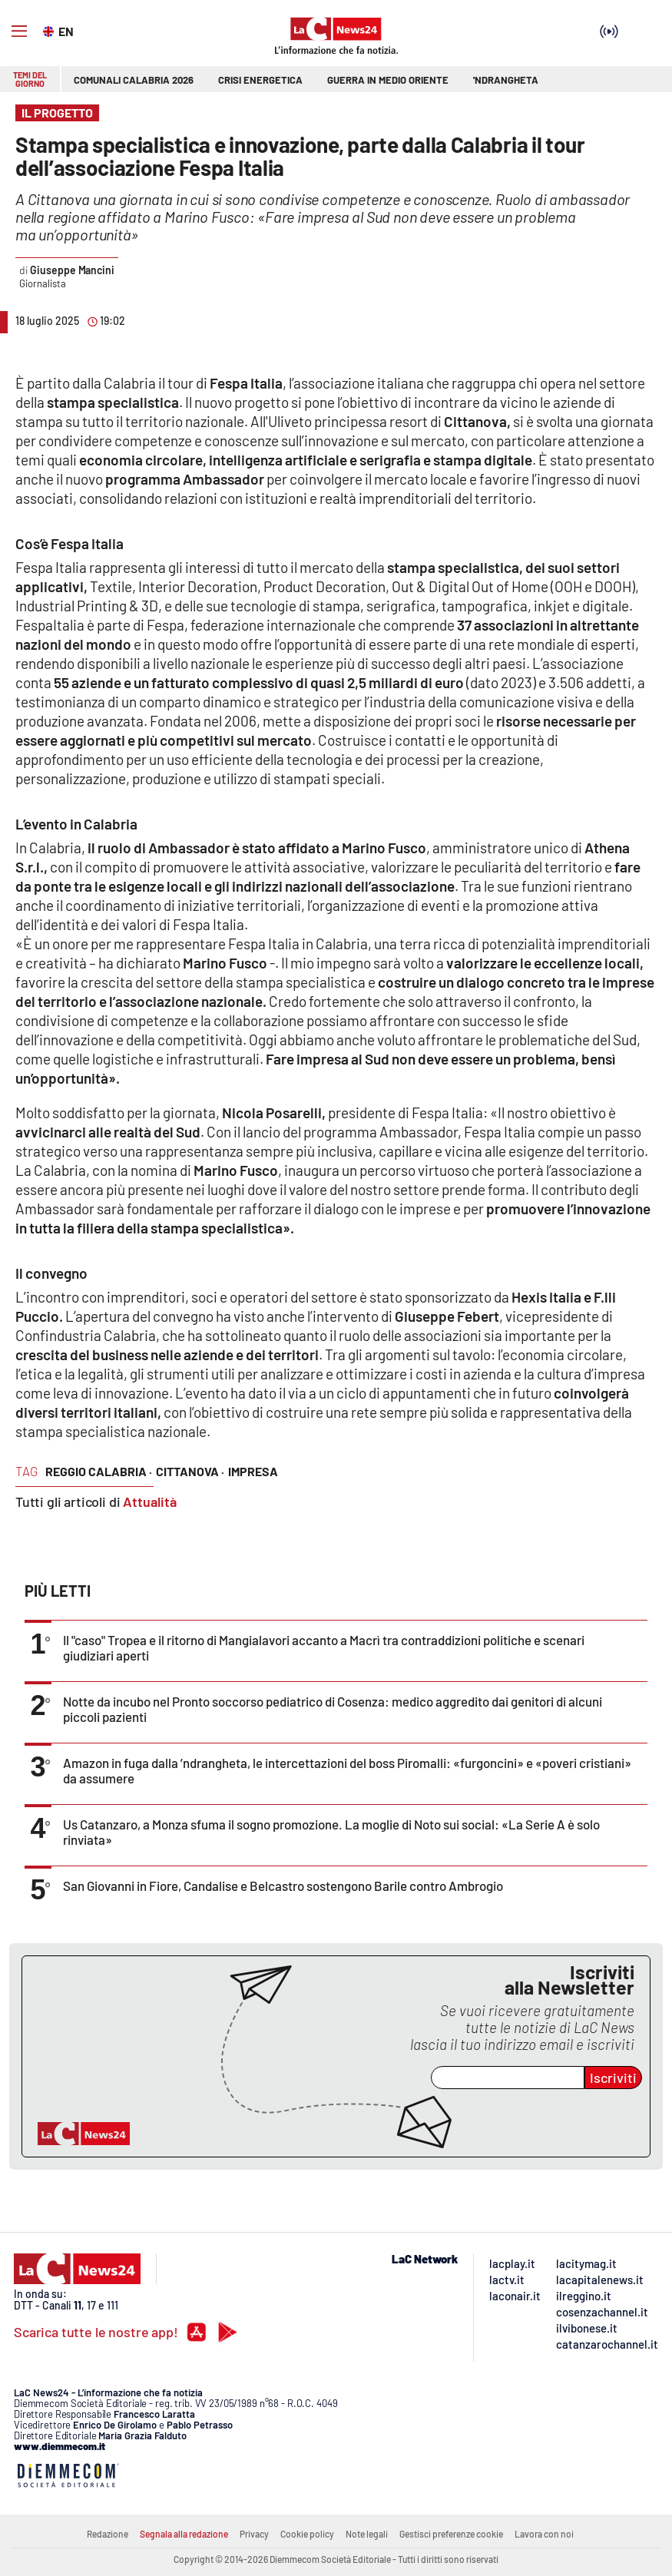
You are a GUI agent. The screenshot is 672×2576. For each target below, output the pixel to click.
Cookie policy (307, 2533)
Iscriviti (613, 2077)
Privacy (254, 2533)
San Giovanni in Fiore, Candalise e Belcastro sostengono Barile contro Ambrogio (283, 1885)
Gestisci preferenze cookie (451, 2533)
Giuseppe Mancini (72, 269)
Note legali (367, 2533)
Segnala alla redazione (184, 2533)
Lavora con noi (544, 2533)
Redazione (107, 2533)
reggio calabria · (98, 1471)
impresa (253, 1471)
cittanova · (190, 1471)
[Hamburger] (19, 31)
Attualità (150, 1501)
